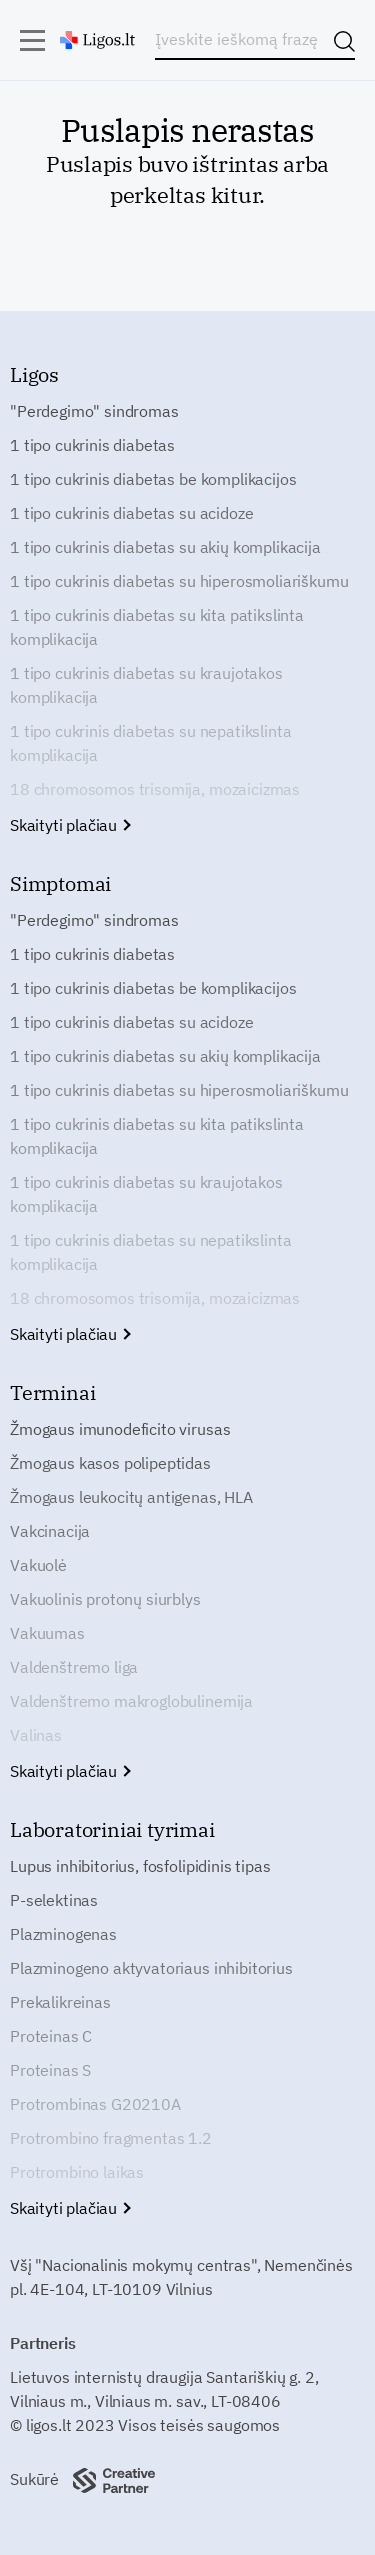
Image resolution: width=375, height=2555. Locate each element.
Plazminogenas (63, 1934)
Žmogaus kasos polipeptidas (110, 1463)
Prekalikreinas (60, 2002)
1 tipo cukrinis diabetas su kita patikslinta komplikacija (157, 627)
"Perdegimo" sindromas (94, 411)
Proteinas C (51, 2036)
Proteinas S (50, 2070)
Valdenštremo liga (74, 1667)
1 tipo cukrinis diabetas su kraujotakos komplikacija (146, 685)
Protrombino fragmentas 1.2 (111, 2138)
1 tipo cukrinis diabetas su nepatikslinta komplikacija (150, 743)
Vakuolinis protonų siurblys (105, 1599)
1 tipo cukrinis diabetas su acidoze (131, 513)
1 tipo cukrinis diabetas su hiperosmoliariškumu (179, 581)
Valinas (36, 1735)
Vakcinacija (50, 1531)
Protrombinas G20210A (95, 2104)
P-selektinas (54, 1900)
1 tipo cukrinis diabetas (92, 445)
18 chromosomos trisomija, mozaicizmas (155, 789)
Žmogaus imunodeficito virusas (120, 1429)
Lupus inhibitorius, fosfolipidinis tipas (140, 1866)
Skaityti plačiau (69, 825)
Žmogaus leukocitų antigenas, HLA (131, 1497)
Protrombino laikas (77, 2172)
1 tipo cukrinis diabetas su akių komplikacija (165, 547)
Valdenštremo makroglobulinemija (131, 1701)
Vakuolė (38, 1565)
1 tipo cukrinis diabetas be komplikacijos (153, 479)
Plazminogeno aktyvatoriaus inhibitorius (151, 1968)
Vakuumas (47, 1633)
